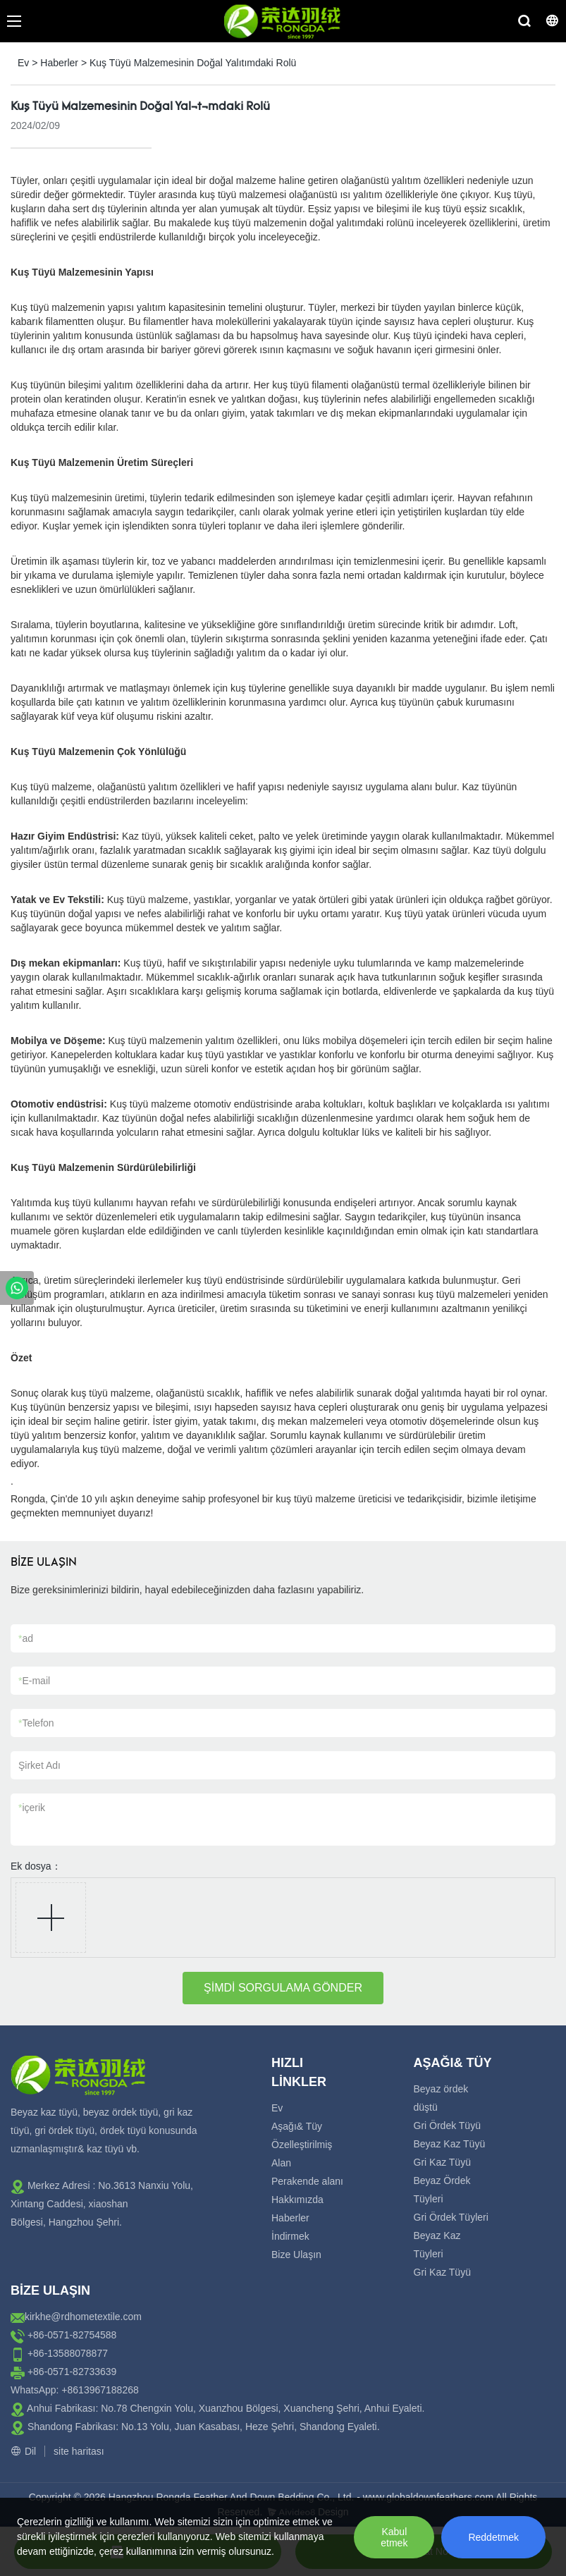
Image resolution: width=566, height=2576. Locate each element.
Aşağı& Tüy (296, 2126)
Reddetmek (493, 2537)
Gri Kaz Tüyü (442, 2162)
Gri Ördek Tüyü (447, 2125)
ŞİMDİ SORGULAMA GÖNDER (283, 1988)
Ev (23, 62)
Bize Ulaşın (296, 2254)
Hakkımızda (297, 2199)
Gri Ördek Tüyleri (451, 2217)
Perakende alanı (307, 2181)
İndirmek (290, 2236)
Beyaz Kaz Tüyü (450, 2143)
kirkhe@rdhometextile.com (83, 2316)
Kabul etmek (394, 2537)
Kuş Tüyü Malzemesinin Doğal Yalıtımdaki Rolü (193, 62)
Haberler (59, 62)
